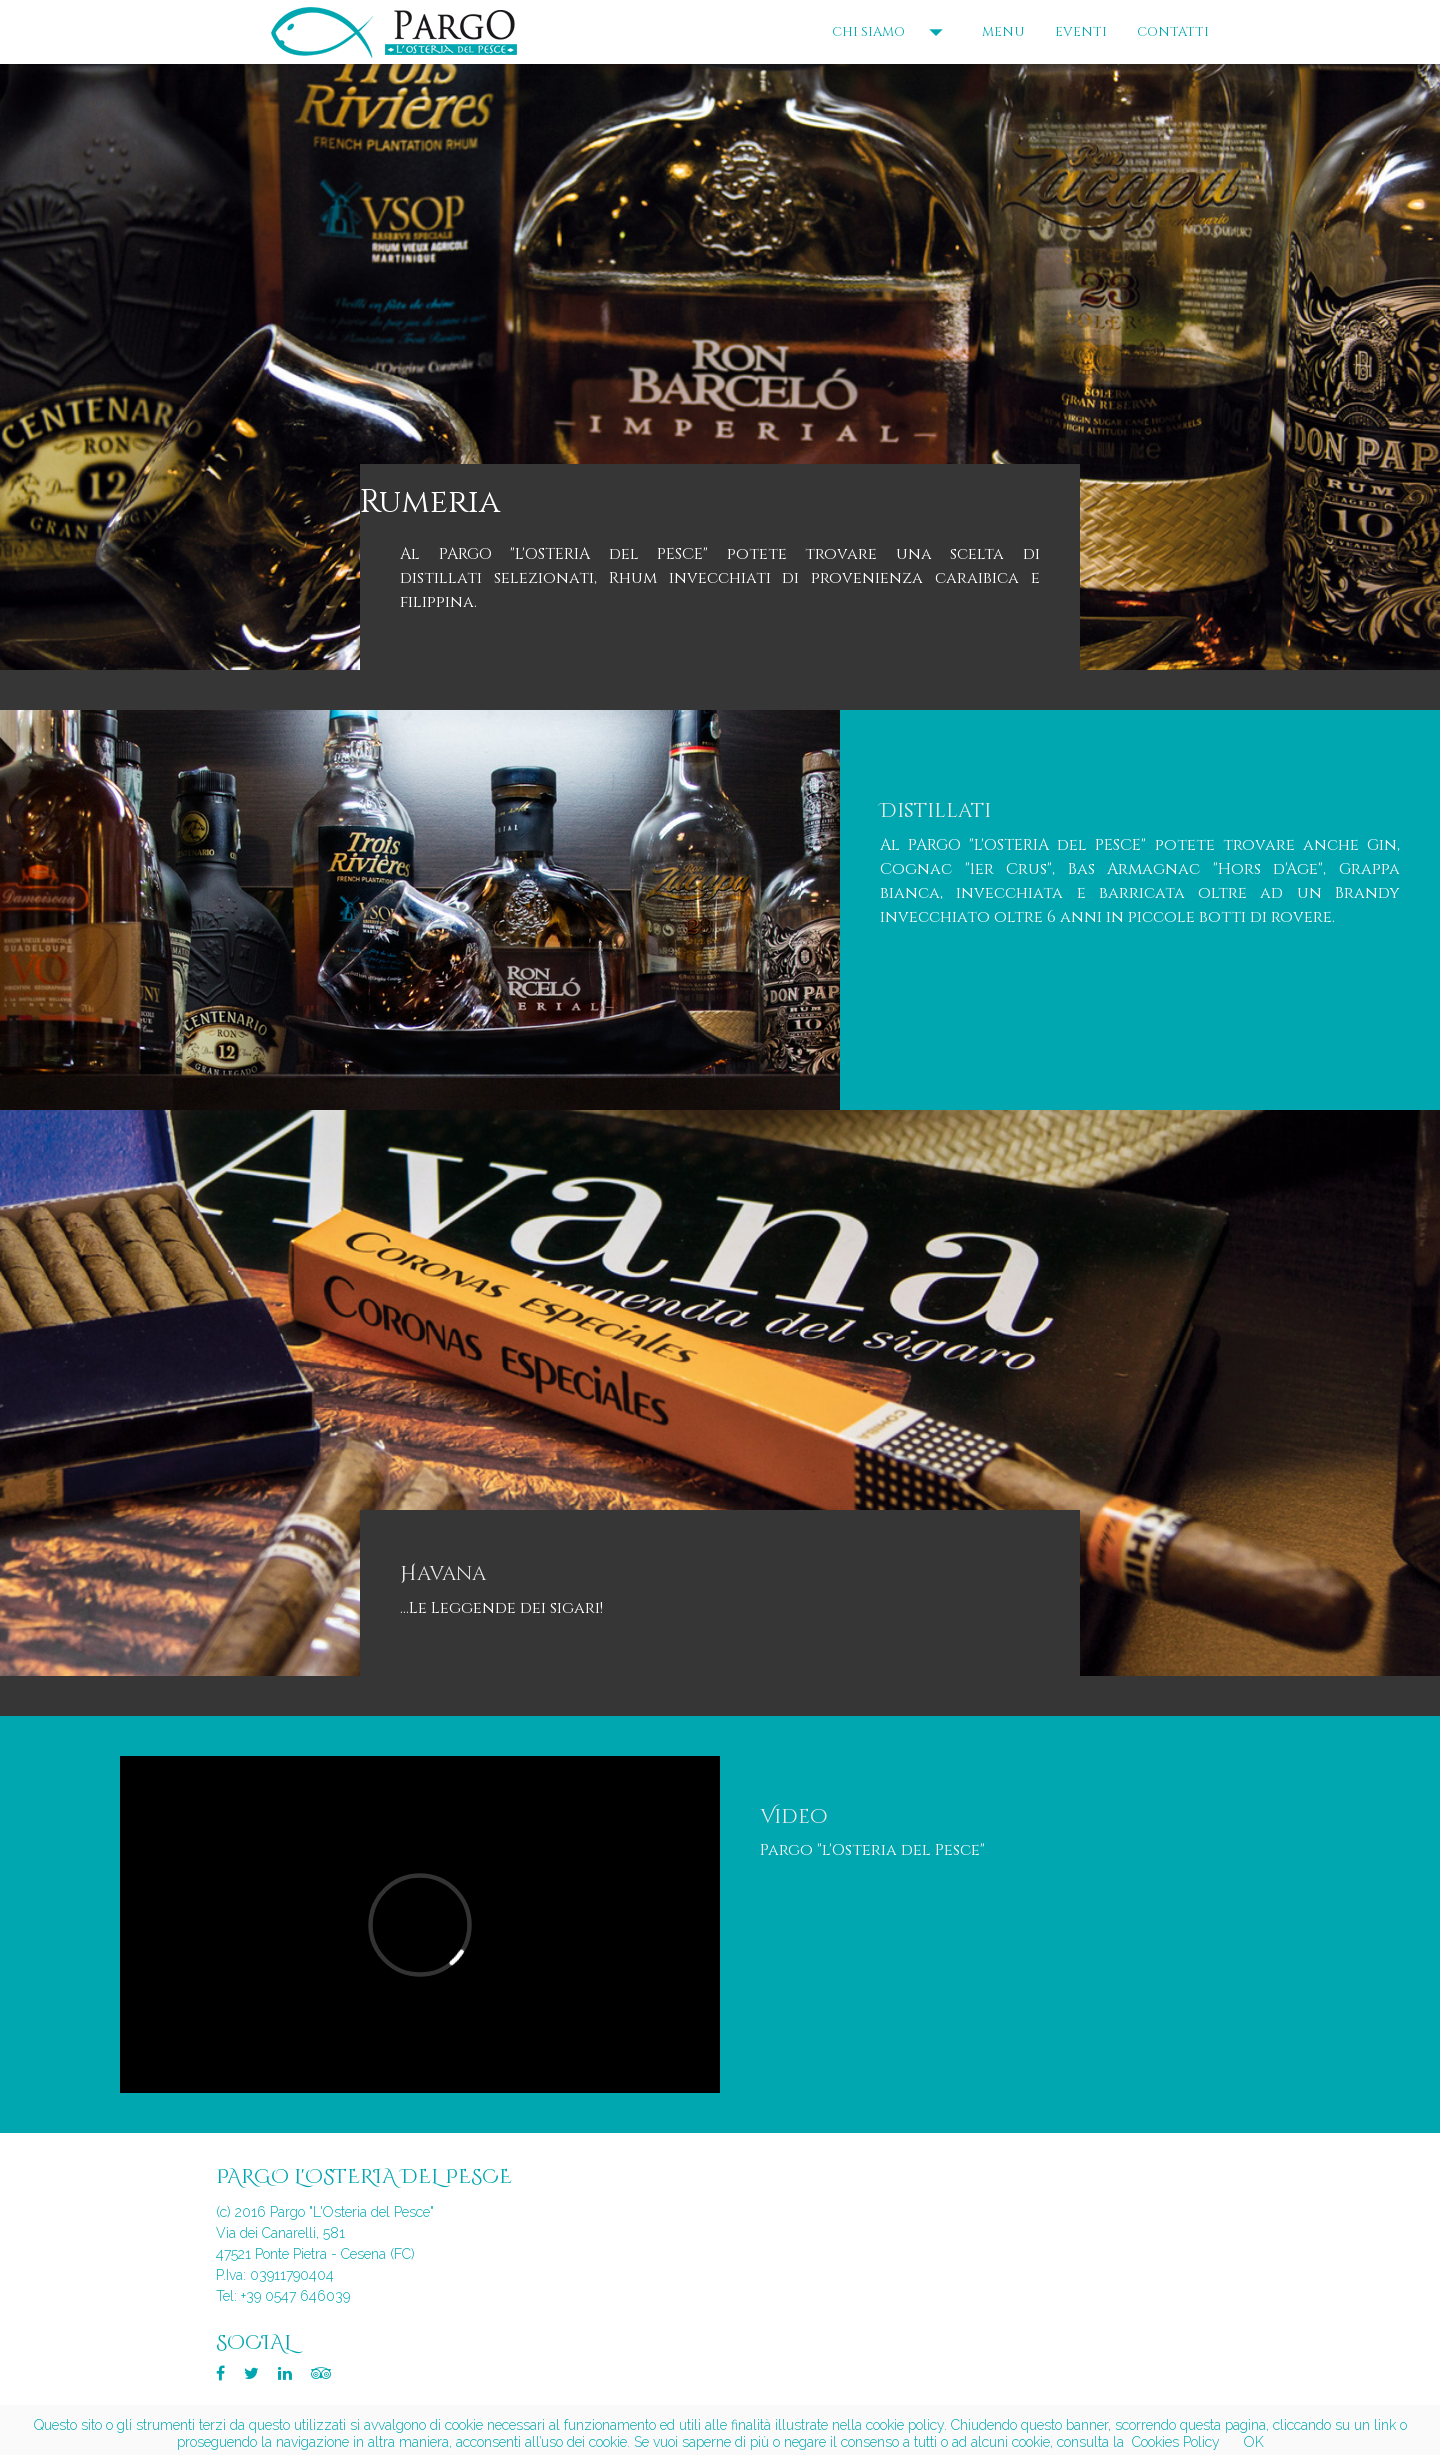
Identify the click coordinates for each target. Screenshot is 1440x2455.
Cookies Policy (1176, 2442)
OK (1254, 2442)
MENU (1003, 32)
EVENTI (1081, 32)
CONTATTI (1173, 32)
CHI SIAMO (892, 32)
